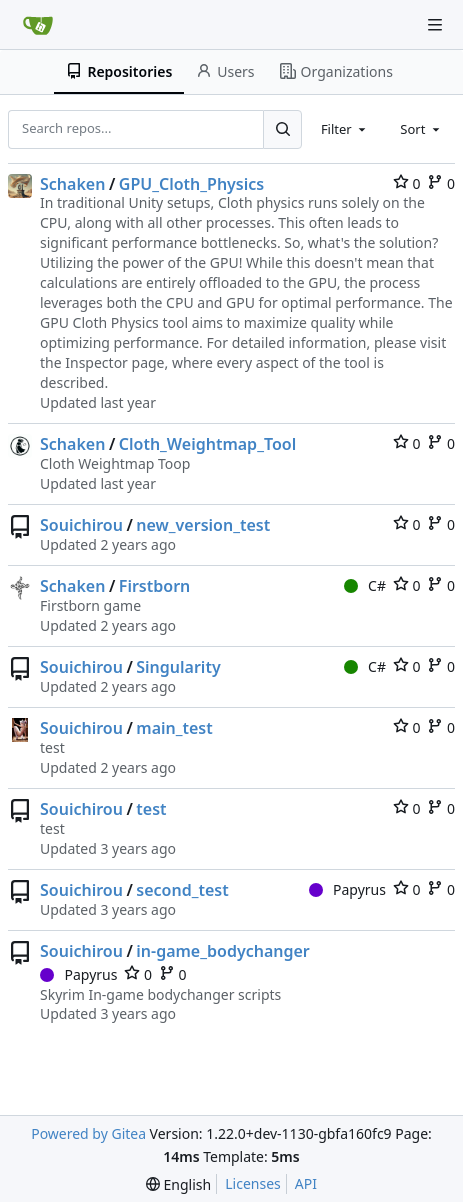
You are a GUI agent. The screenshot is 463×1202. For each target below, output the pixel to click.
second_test (182, 890)
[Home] (38, 25)
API (306, 1183)
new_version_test (203, 525)
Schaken (72, 184)
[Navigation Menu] (435, 25)
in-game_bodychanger (223, 951)
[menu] (178, 1184)
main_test (174, 728)
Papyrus (347, 889)
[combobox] (345, 129)
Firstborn (155, 586)
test (151, 809)
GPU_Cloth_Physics (191, 184)
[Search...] (282, 129)
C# (365, 585)
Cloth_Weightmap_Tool (207, 444)
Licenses (253, 1183)
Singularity (178, 667)
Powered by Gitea (88, 1133)
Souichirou (81, 525)
